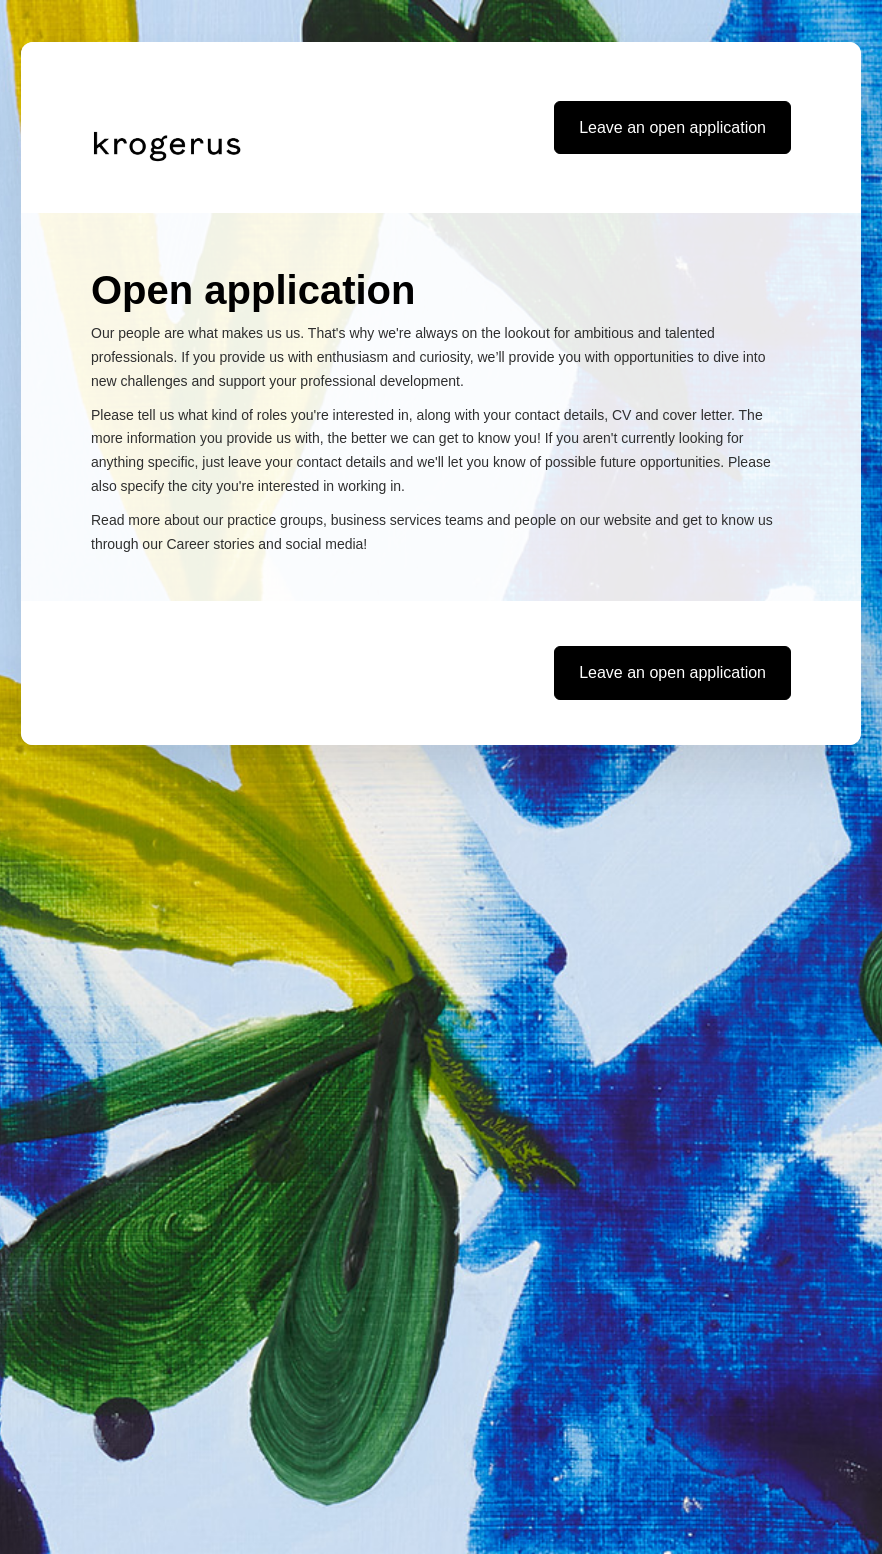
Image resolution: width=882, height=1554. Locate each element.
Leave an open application (672, 127)
